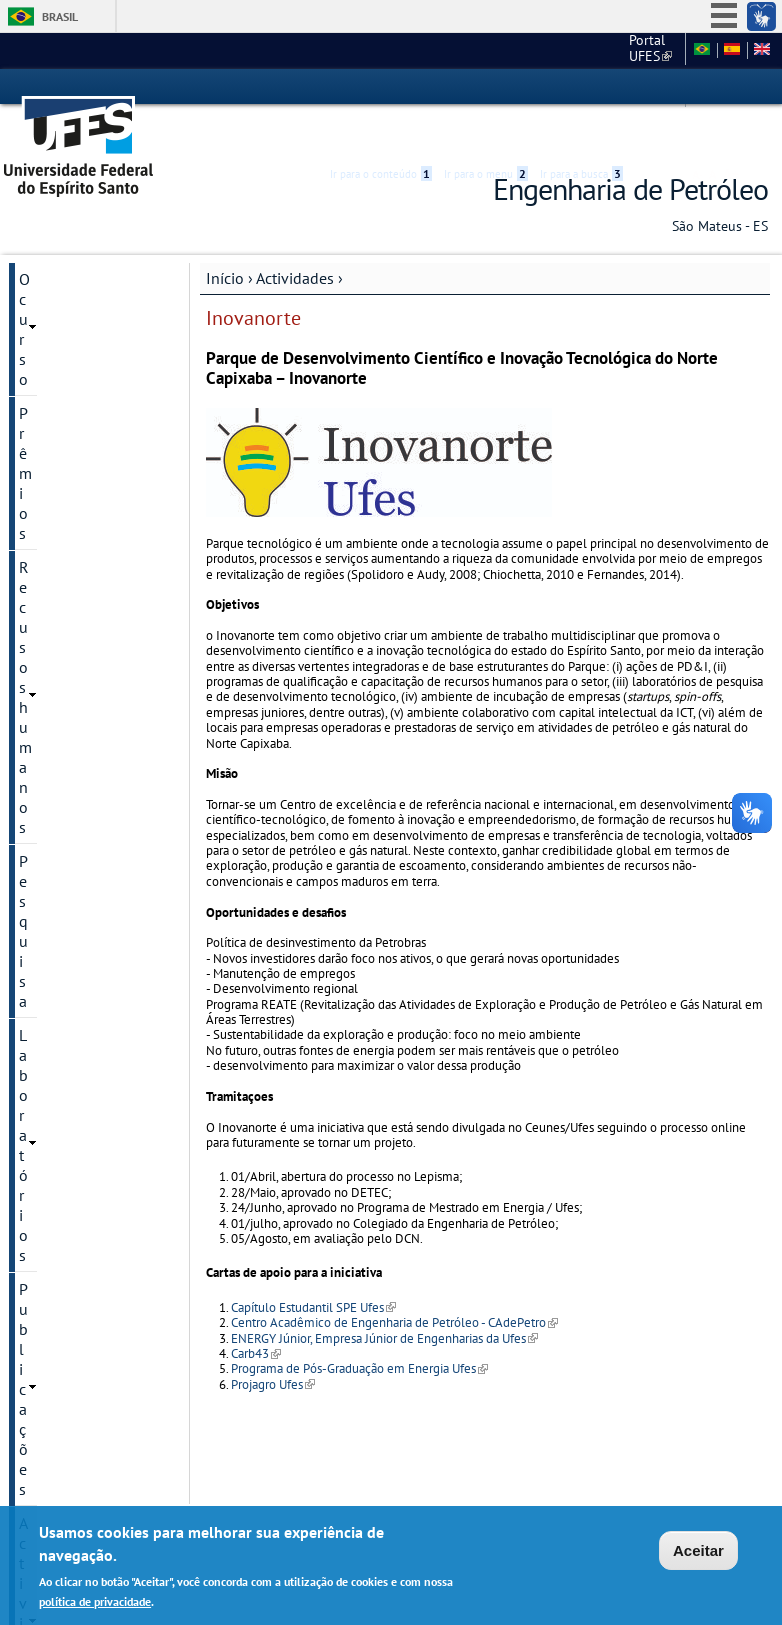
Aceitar (698, 1553)
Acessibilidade (648, 87)
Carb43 (256, 1311)
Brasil (60, 16)
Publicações (59, 407)
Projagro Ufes (273, 1342)
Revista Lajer (59, 576)
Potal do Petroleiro (78, 732)
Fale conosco (639, 50)
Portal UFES (474, 50)
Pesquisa (49, 339)
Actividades (295, 236)
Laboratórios (62, 373)
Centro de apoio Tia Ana (82, 810)
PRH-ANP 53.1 (63, 508)
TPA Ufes (47, 542)
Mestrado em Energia (86, 854)
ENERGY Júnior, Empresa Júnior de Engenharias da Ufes (384, 1296)
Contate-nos (60, 976)
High (672, 88)
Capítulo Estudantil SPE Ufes (313, 1265)
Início (225, 236)
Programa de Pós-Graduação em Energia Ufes (359, 1326)
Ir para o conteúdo (381, 87)
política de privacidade (95, 1603)
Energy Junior (62, 766)
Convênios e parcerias (60, 898)
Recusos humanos (81, 305)
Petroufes (49, 664)
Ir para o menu (486, 87)
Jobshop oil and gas (82, 698)
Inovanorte (54, 474)
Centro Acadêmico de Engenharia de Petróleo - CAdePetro (394, 1280)
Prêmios (46, 271)
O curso (45, 237)
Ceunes (558, 50)
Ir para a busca (581, 87)
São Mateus (59, 942)
